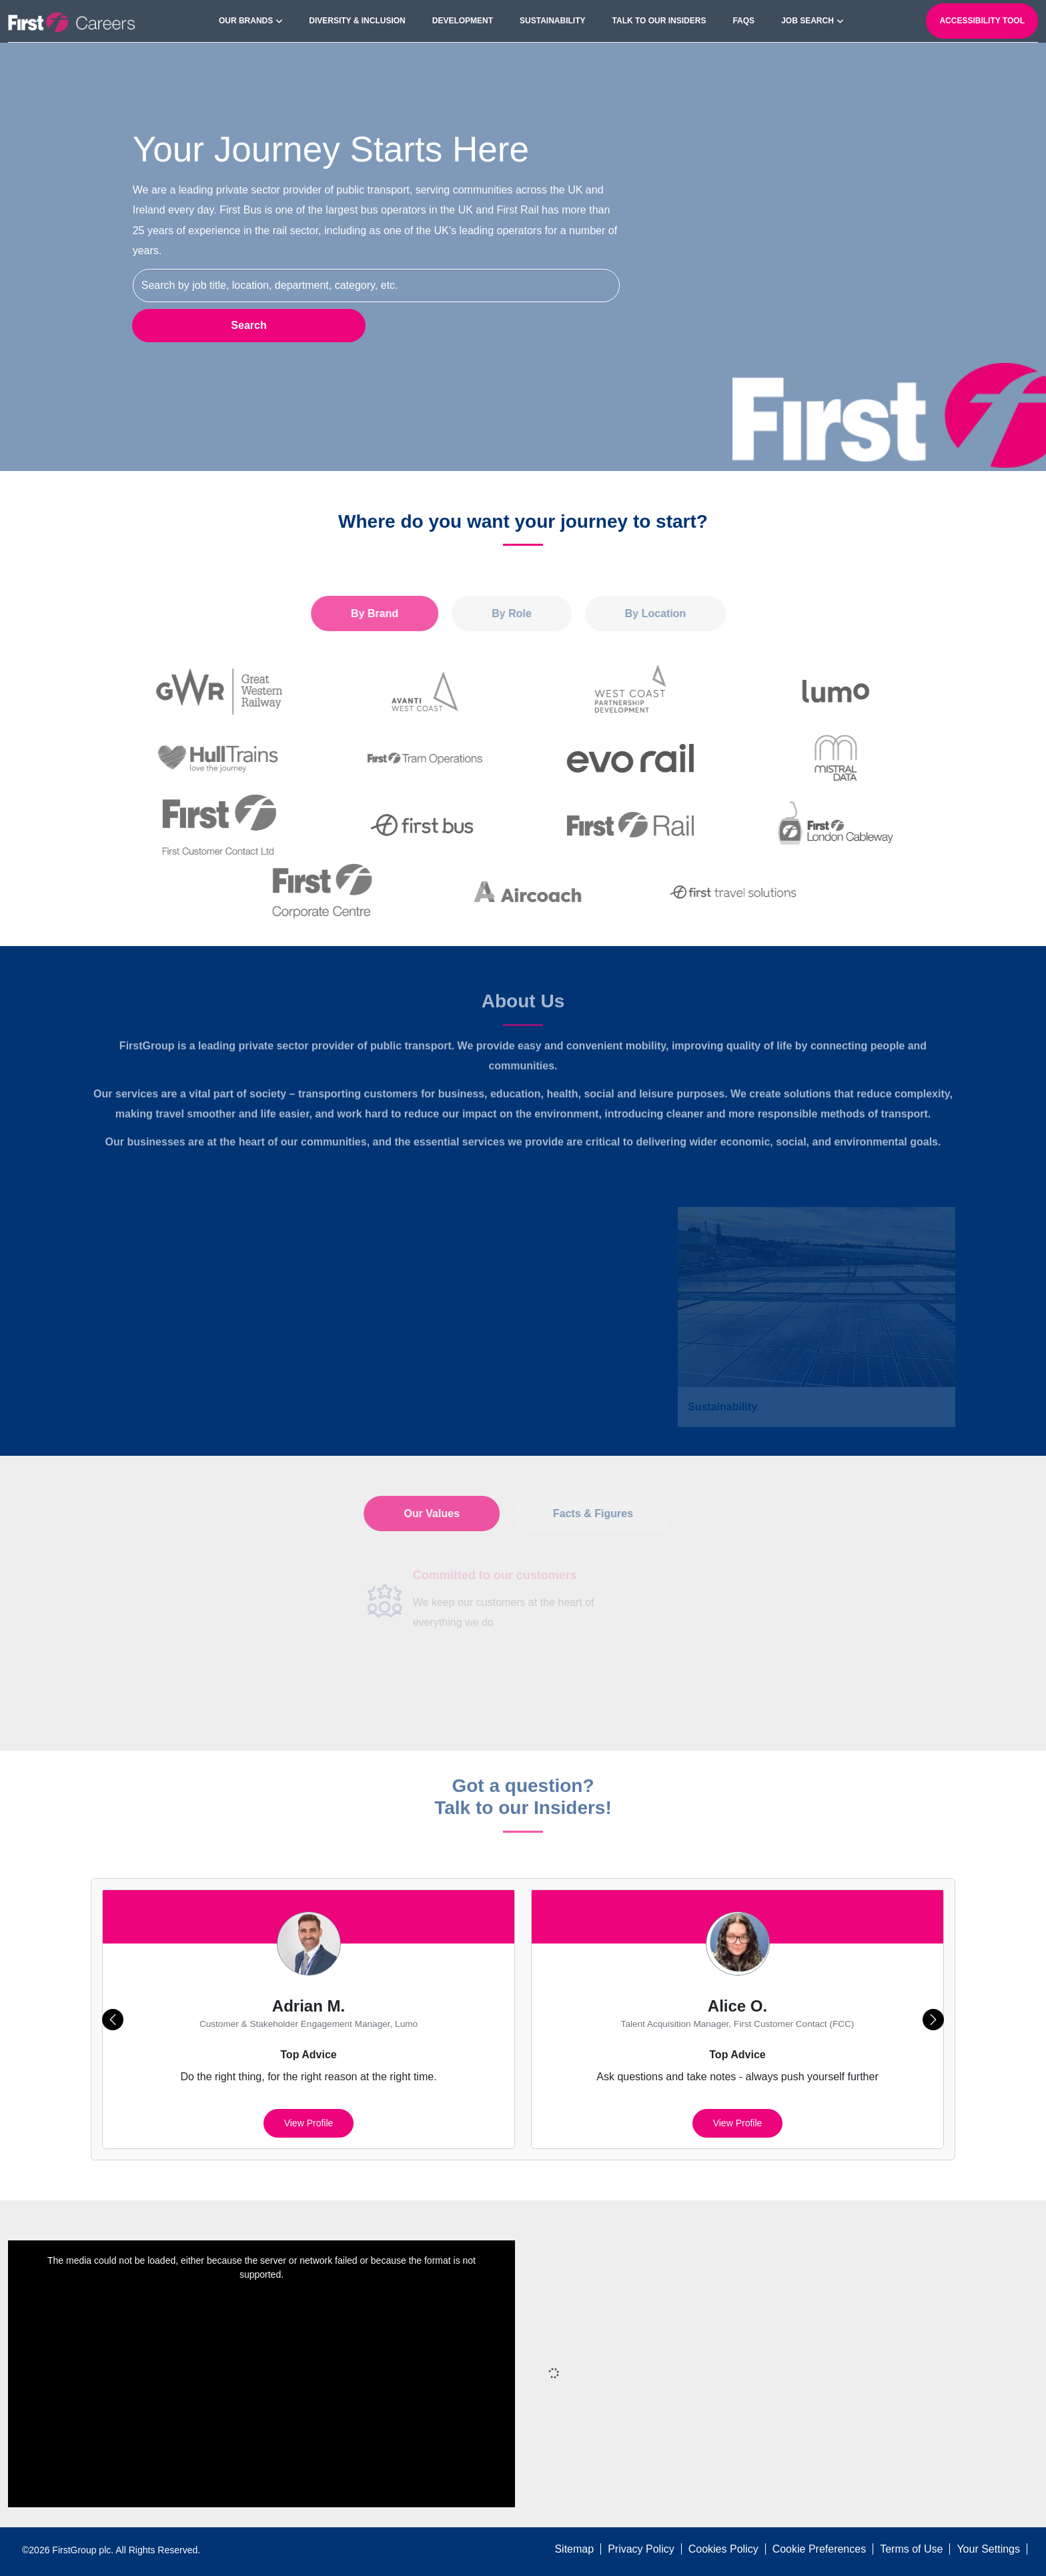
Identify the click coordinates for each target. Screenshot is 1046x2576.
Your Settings (988, 2549)
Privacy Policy (641, 2549)
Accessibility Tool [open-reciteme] (982, 20)
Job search (807, 20)
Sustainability (552, 20)
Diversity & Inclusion (357, 20)
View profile (309, 2123)
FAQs (743, 20)
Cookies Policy (723, 2549)
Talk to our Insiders (659, 20)
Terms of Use (911, 2549)
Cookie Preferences (819, 2549)
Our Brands (246, 20)
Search (248, 325)
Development (462, 20)
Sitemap (574, 2549)
